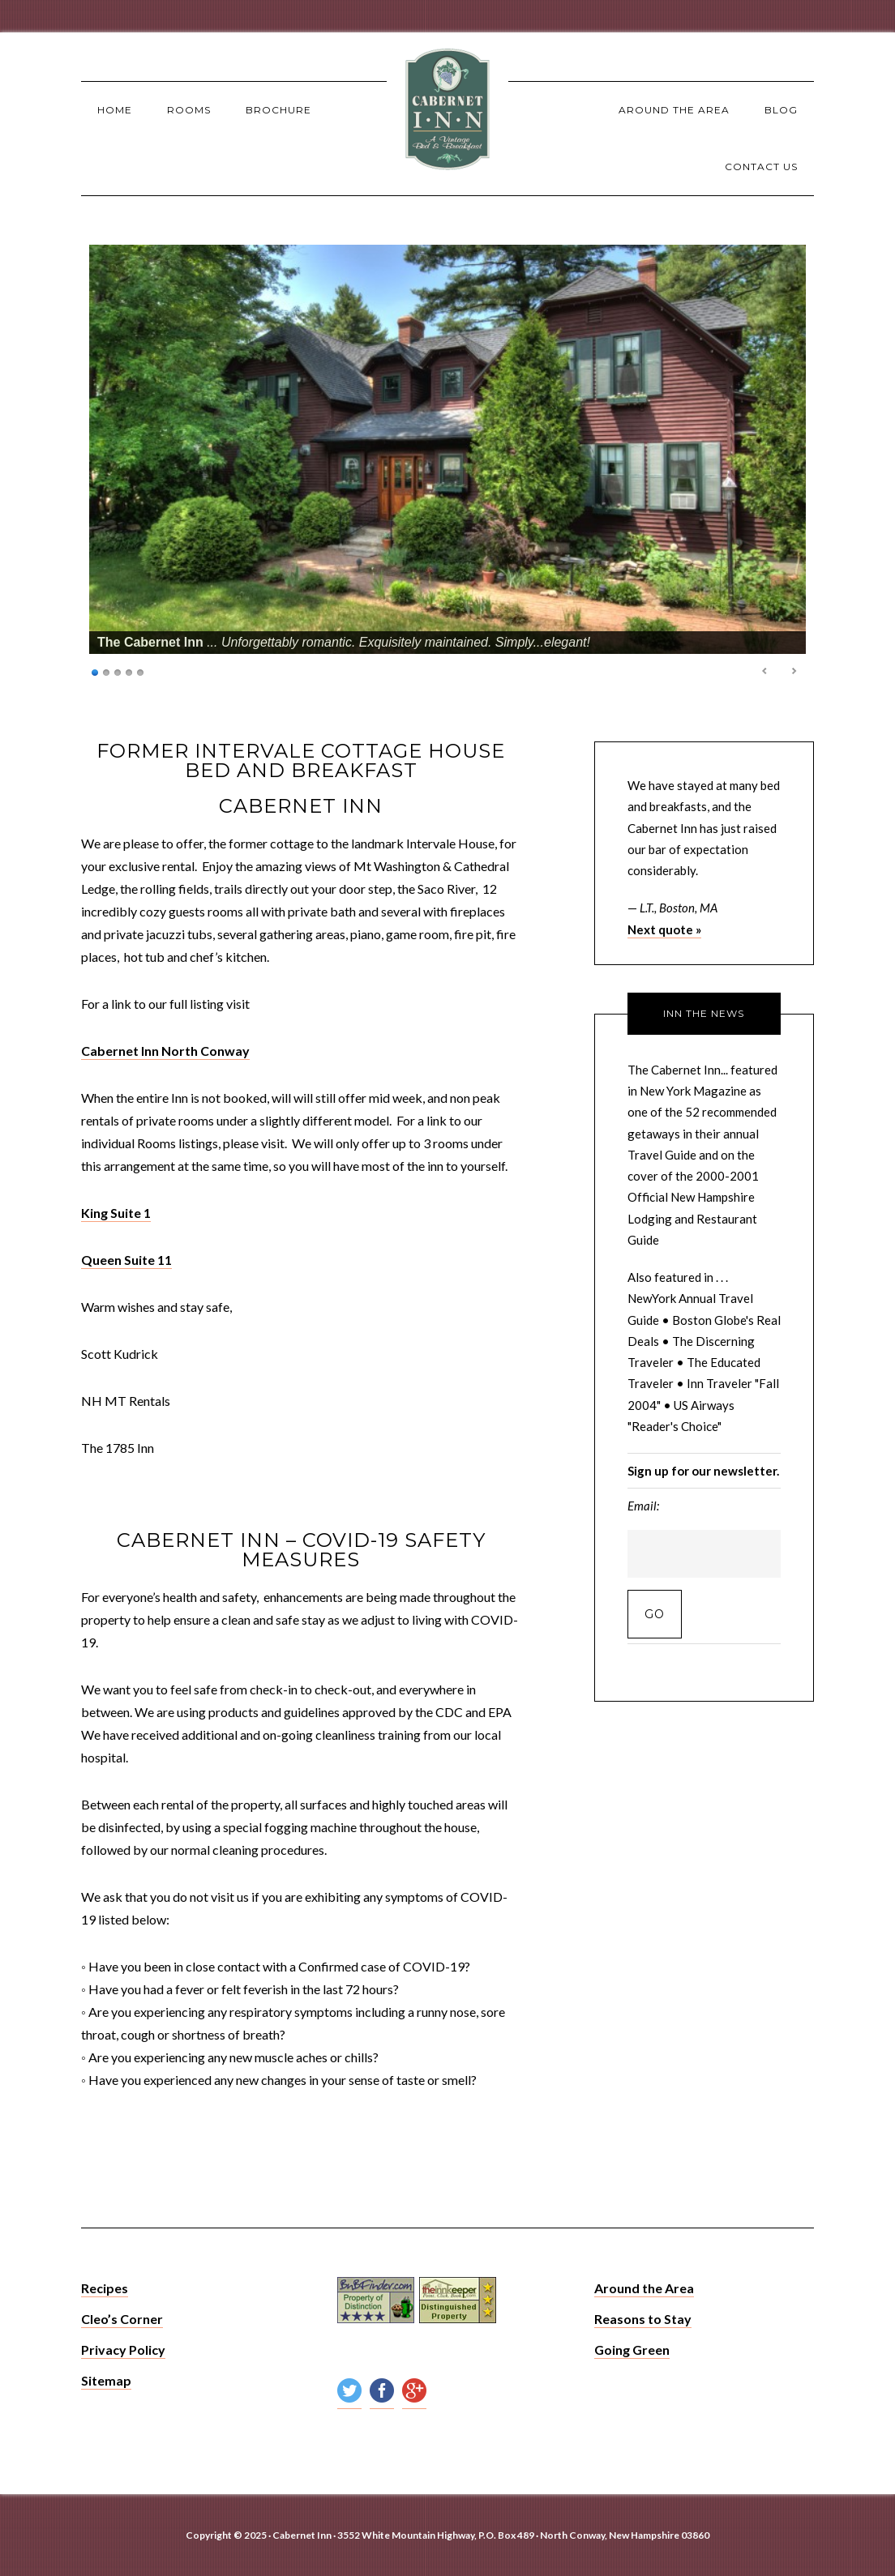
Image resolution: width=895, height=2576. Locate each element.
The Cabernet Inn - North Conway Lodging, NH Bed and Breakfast (447, 109)
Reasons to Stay (643, 2318)
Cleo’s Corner (122, 2318)
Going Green (632, 2349)
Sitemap (106, 2380)
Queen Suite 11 (126, 1259)
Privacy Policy (123, 2349)
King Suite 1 (116, 1212)
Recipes (104, 2288)
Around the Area (644, 2288)
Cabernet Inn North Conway (165, 1050)
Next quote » (664, 929)
